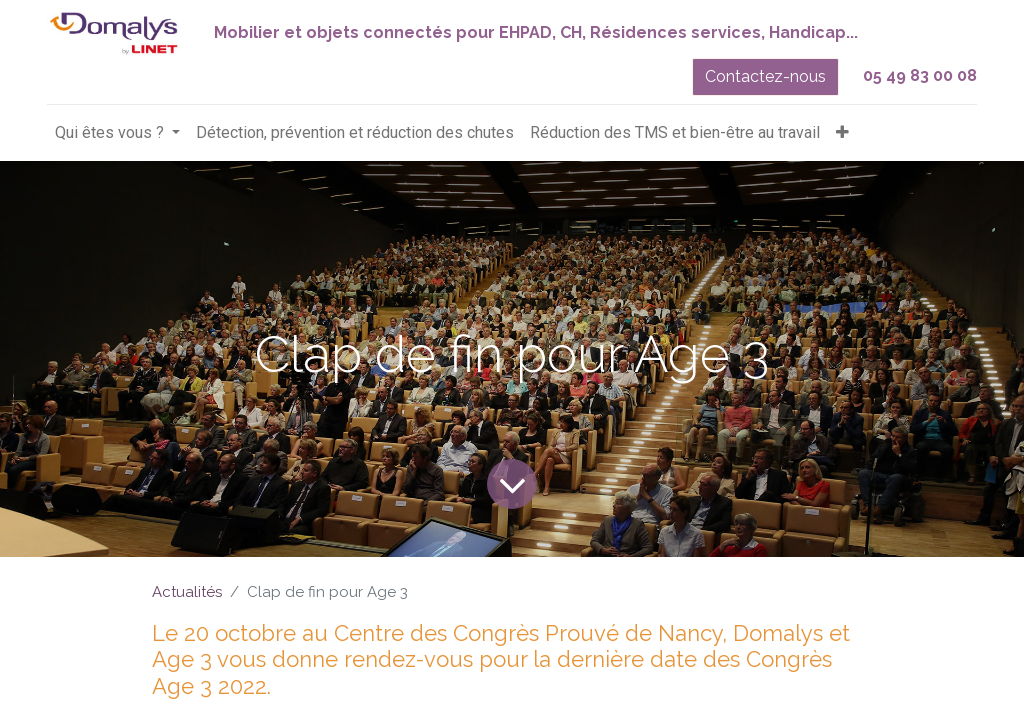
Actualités (187, 592)
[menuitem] (355, 133)
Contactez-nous (765, 76)
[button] (842, 133)
